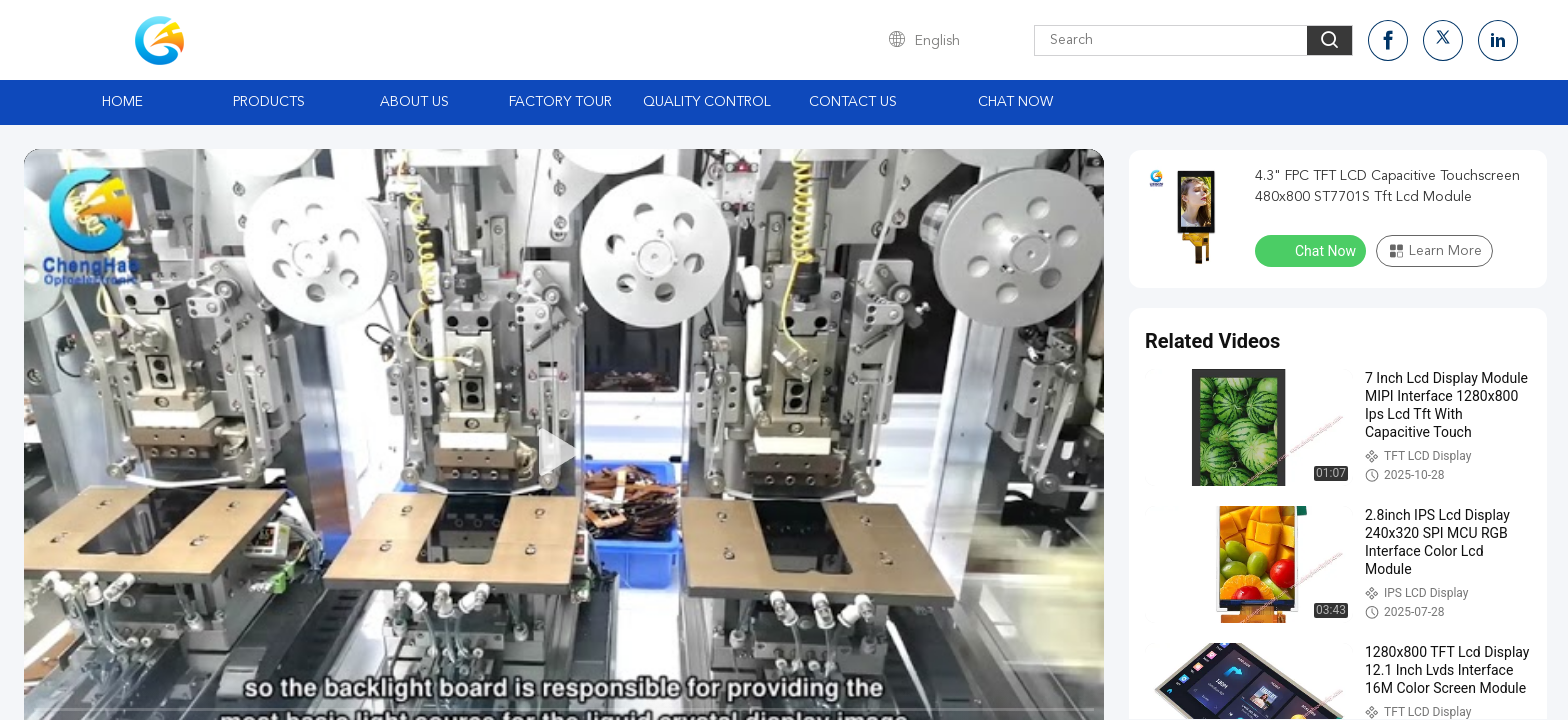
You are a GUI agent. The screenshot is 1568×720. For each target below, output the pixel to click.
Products (269, 102)
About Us (414, 102)
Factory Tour (560, 102)
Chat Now (1015, 102)
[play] (564, 453)
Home (122, 102)
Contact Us (853, 102)
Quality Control (707, 102)
